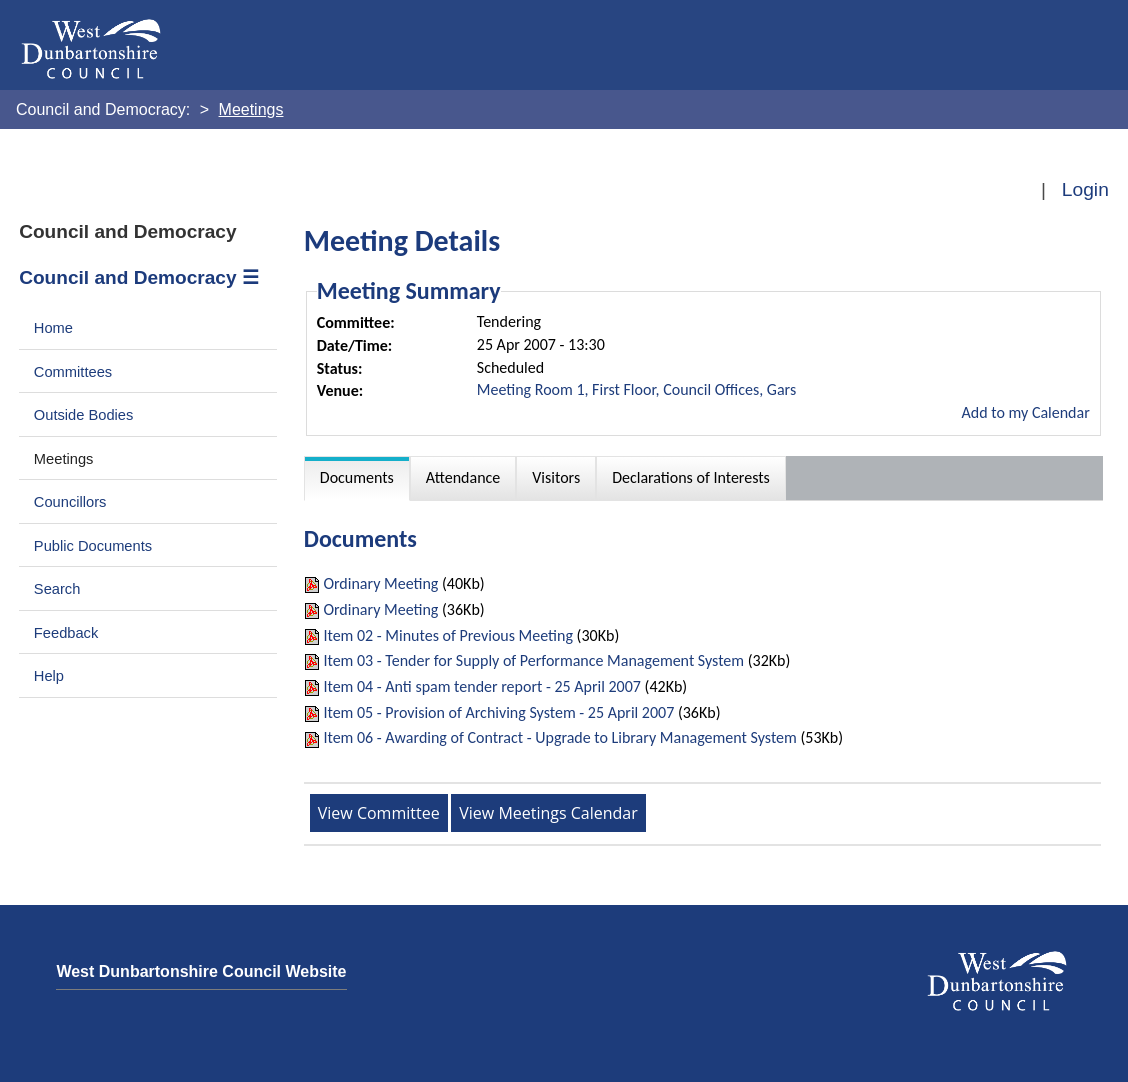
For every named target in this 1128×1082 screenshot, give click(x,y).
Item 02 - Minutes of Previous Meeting (448, 635)
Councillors (70, 502)
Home (53, 328)
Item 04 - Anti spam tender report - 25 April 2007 (482, 686)
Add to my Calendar (1026, 412)
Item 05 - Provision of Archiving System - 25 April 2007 (498, 712)
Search (57, 589)
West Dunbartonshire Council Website (201, 971)
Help (49, 676)
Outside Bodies (84, 415)
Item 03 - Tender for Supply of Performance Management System (533, 660)
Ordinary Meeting (380, 583)
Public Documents (93, 546)
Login (1085, 189)
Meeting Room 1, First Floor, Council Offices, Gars (636, 389)
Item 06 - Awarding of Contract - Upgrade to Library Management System (559, 737)
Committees (73, 372)
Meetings (64, 459)
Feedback (66, 633)
